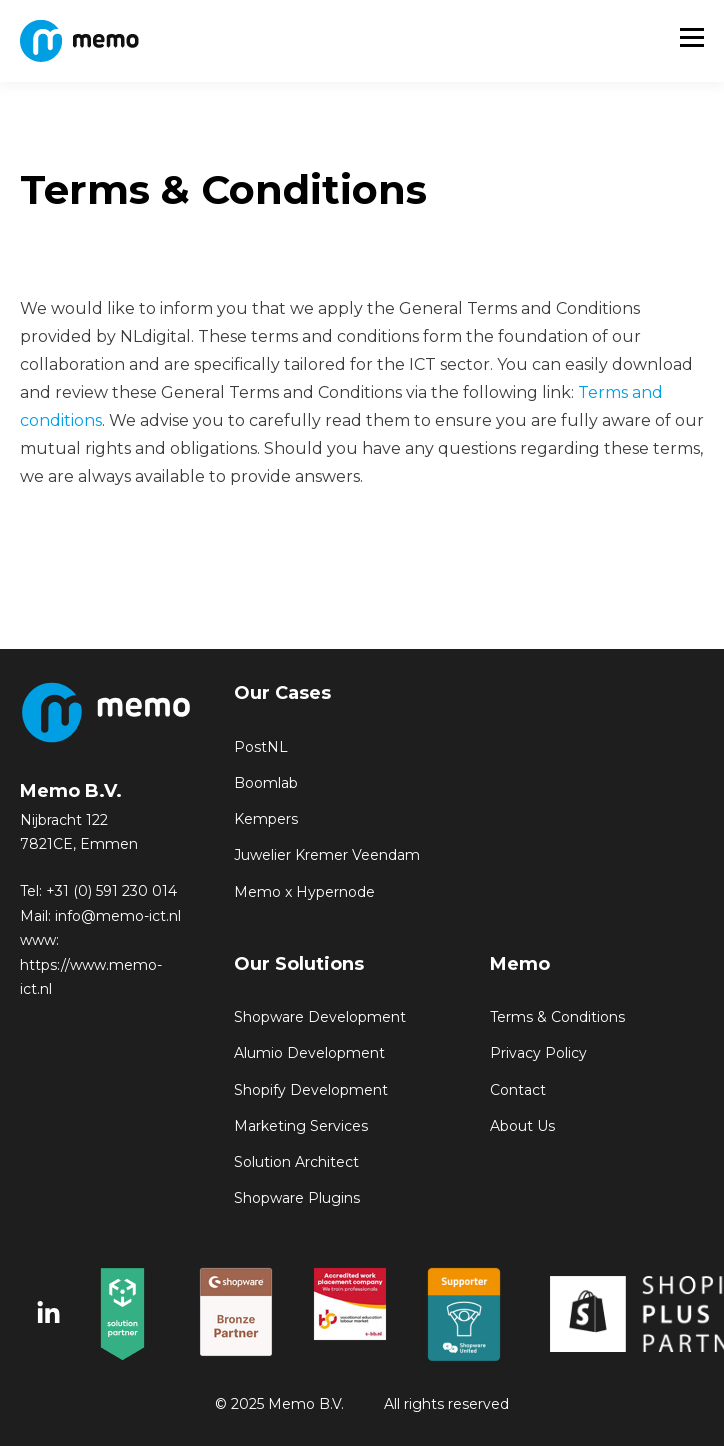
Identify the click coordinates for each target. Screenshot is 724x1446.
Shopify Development (311, 1090)
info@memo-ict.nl (118, 916)
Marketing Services (301, 1126)
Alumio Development (309, 1053)
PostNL (261, 747)
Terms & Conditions (557, 1017)
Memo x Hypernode (304, 892)
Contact (518, 1090)
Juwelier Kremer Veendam (327, 855)
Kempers (266, 819)
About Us (522, 1126)
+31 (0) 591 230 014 (111, 891)
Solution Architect (296, 1162)
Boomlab (266, 783)
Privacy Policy (538, 1053)
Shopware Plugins (297, 1198)
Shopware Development (320, 1017)
